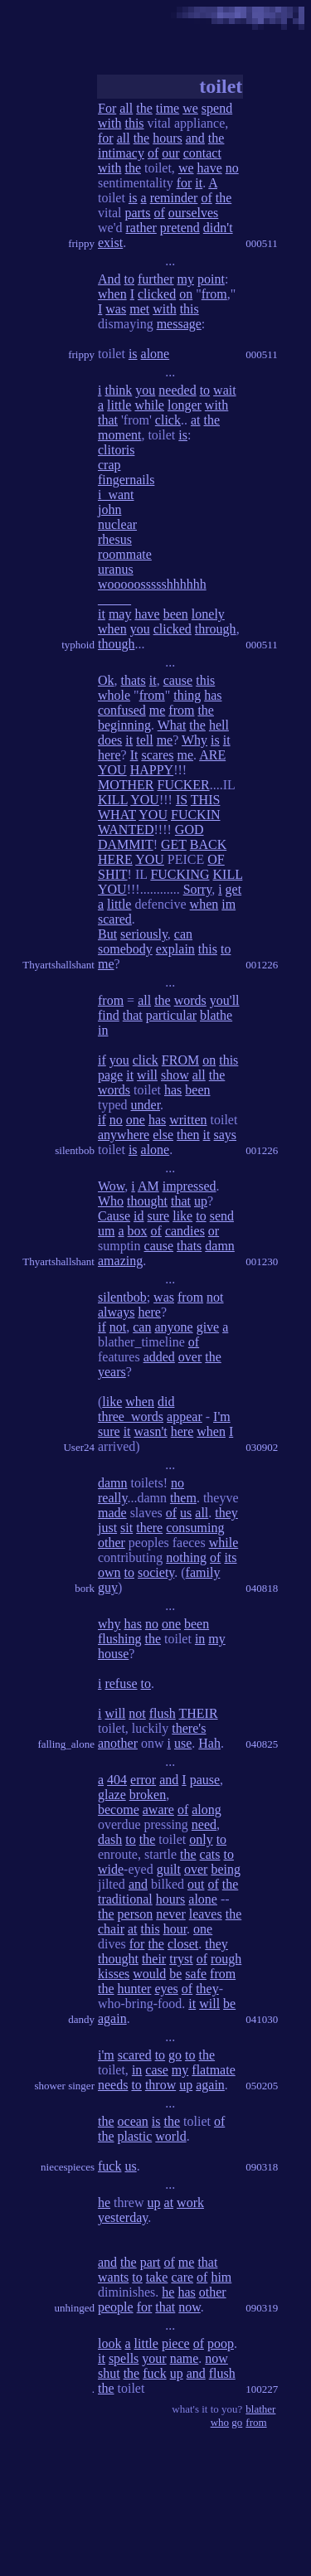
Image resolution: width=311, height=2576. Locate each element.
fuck (109, 2166)
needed (177, 390)
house (113, 1654)
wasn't (151, 1431)
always (116, 1312)
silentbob (75, 1150)
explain (175, 949)
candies (185, 1231)
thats (133, 680)
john (109, 509)
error (143, 1780)
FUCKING (179, 874)
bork (85, 1588)
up (200, 1201)
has (212, 695)
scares (157, 755)
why (109, 1624)
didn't (218, 228)
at (196, 420)
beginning (124, 725)
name (184, 2358)
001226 (261, 964)
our (170, 153)
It (134, 755)
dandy (81, 2019)
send (222, 1216)
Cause (114, 1216)
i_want (116, 495)
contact (202, 153)
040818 (261, 1588)
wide (111, 1869)
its (230, 1557)
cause (178, 680)
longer (185, 405)
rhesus (115, 539)
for (106, 138)
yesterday (123, 2217)
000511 (261, 243)
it (198, 183)
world (170, 2136)
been (175, 614)
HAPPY (151, 770)
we (190, 108)
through (215, 629)
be (175, 1974)
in (103, 1030)
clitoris (116, 450)
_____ (114, 599)
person (135, 1914)
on (185, 294)
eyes (165, 1989)
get (234, 889)
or (213, 1231)
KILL (113, 800)
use (183, 1743)
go (175, 2055)
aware (158, 1809)
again (112, 2018)
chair (111, 1929)
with (109, 123)
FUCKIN (196, 815)
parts (137, 213)
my (185, 279)
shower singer (64, 2085)
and (195, 138)
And (109, 279)
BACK (208, 844)
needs (113, 2085)
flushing (119, 1639)
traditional (125, 1899)
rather (141, 228)
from (214, 294)
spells (123, 2358)
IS (181, 800)
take (157, 2277)
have (209, 168)
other (111, 1542)
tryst (180, 1959)
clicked (157, 294)
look (109, 2343)
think (118, 390)
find (108, 1015)
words (190, 1000)
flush (162, 1713)
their (154, 1959)
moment (119, 435)
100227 (261, 2389)
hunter (135, 1989)
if (102, 1060)
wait (224, 390)
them (183, 1498)
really (112, 1498)
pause (205, 1780)
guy (108, 1587)
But (107, 934)
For (107, 108)
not (215, 1297)
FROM (180, 1060)
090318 (261, 2167)
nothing (186, 1557)
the (144, 108)
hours (167, 138)
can (183, 934)
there (149, 1528)
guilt (169, 1869)
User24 (79, 1447)
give (208, 1327)
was (115, 309)
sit (126, 1528)
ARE (212, 755)
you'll (225, 1000)
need (204, 1824)
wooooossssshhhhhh (152, 584)
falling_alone (66, 1744)
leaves (205, 1914)
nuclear (117, 524)
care (182, 2277)
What (172, 725)
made (112, 1513)
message (179, 324)
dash (110, 1839)
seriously (144, 934)
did (166, 1402)
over (190, 1357)
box (138, 1231)
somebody (125, 949)
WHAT (117, 815)
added (159, 1357)
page (110, 1075)
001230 (261, 1261)
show (175, 1075)
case (156, 2070)
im (228, 904)
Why (194, 740)
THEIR (198, 1713)
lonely (208, 614)
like (182, 1216)
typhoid (78, 644)
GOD (189, 829)
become (118, 1809)
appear (184, 1416)
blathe (216, 1015)
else (163, 1135)
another (118, 1743)
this (133, 123)
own (109, 1572)
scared (115, 919)
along (206, 1809)
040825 (261, 1744)
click (168, 420)
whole (114, 695)
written (188, 1120)
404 (117, 1780)
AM (148, 1186)
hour (175, 1929)
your (154, 2358)
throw (160, 2085)
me (157, 710)
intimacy (121, 153)
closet (183, 1944)
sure (159, 1216)
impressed (189, 1186)
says (224, 1135)
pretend (180, 228)
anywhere (123, 1135)
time (167, 108)
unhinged (75, 2308)
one (135, 1120)
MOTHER (126, 785)
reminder (174, 198)
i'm (106, 2055)
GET (174, 844)
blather (260, 2409)
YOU (112, 770)
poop (220, 2343)
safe (196, 1974)
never (171, 1914)
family (203, 1572)
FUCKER (184, 785)
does (110, 740)
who (220, 2422)
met (139, 309)
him (221, 2277)
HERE (115, 859)
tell (144, 740)
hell (219, 725)
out (195, 1884)
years (112, 1372)
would (149, 1974)
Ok (106, 680)
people (116, 2307)
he (104, 2202)
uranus (116, 569)
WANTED (126, 829)
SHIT (113, 874)
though (116, 644)
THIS (206, 800)
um (106, 1231)
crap (109, 465)
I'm (222, 1416)
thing (187, 695)
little (119, 405)
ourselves (193, 213)
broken (147, 1795)
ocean (133, 2121)
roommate (125, 554)
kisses (113, 1974)
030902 (261, 1447)
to (129, 279)
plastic (135, 2136)
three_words (130, 1416)
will (147, 1075)
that (108, 420)
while (149, 405)
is (133, 198)
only (200, 1839)
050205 (261, 2085)
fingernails (126, 480)
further (156, 279)
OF (215, 859)
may (120, 614)
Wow (111, 1186)
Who (111, 1201)
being (226, 1869)
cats (210, 1854)
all (126, 108)
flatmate (213, 2070)
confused (122, 710)
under (146, 1105)
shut (109, 2373)
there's (189, 1728)
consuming (195, 1528)
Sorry (197, 889)
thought (147, 1201)
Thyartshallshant (58, 964)
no (232, 168)
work (190, 2202)
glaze (112, 1795)
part (150, 2262)
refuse (120, 1683)
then (188, 1135)
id (138, 1216)
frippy (81, 243)
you (145, 390)
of (153, 153)
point (211, 279)
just (107, 1528)
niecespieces (68, 2167)
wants (113, 2277)
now (189, 2307)
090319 (261, 2308)
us (186, 1513)
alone (155, 354)
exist (110, 242)
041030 (261, 2019)
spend (217, 108)
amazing (120, 1261)
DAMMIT (125, 844)
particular (171, 1015)
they (226, 1513)
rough (226, 1959)
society (156, 1572)
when (112, 294)
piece (176, 2343)
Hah (209, 1743)
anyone (173, 1327)
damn (220, 1246)
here (109, 755)
